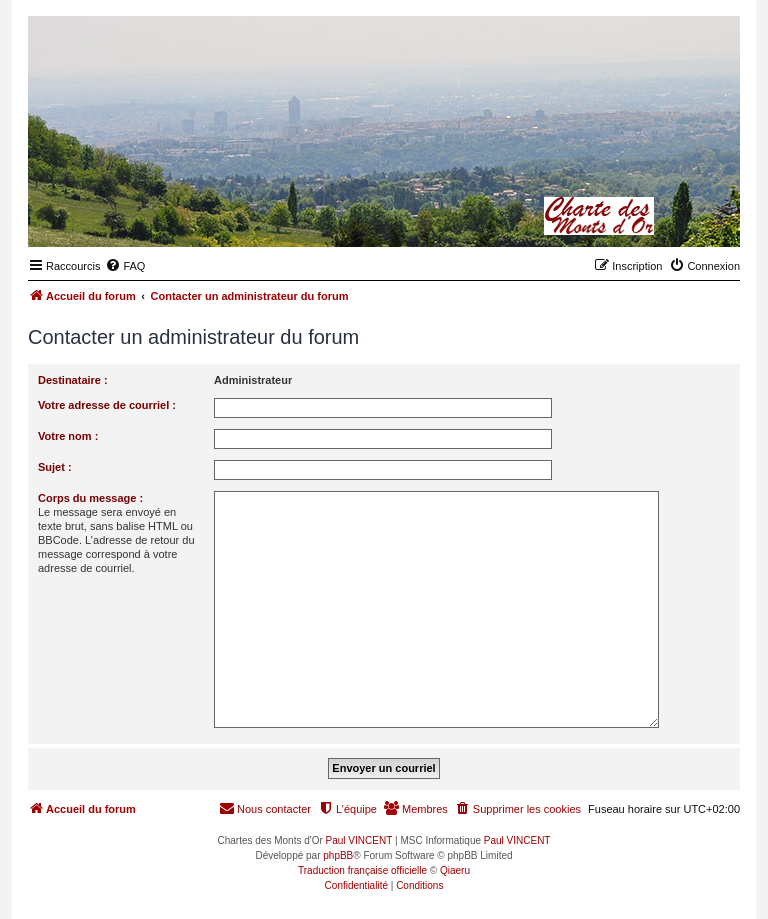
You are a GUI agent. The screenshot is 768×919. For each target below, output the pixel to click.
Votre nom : (68, 436)
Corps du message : (90, 498)
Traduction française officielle (362, 870)
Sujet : (55, 467)
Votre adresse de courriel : (107, 405)
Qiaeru (455, 870)
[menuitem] (125, 266)
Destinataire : (73, 380)
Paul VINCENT (359, 840)
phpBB (338, 855)
